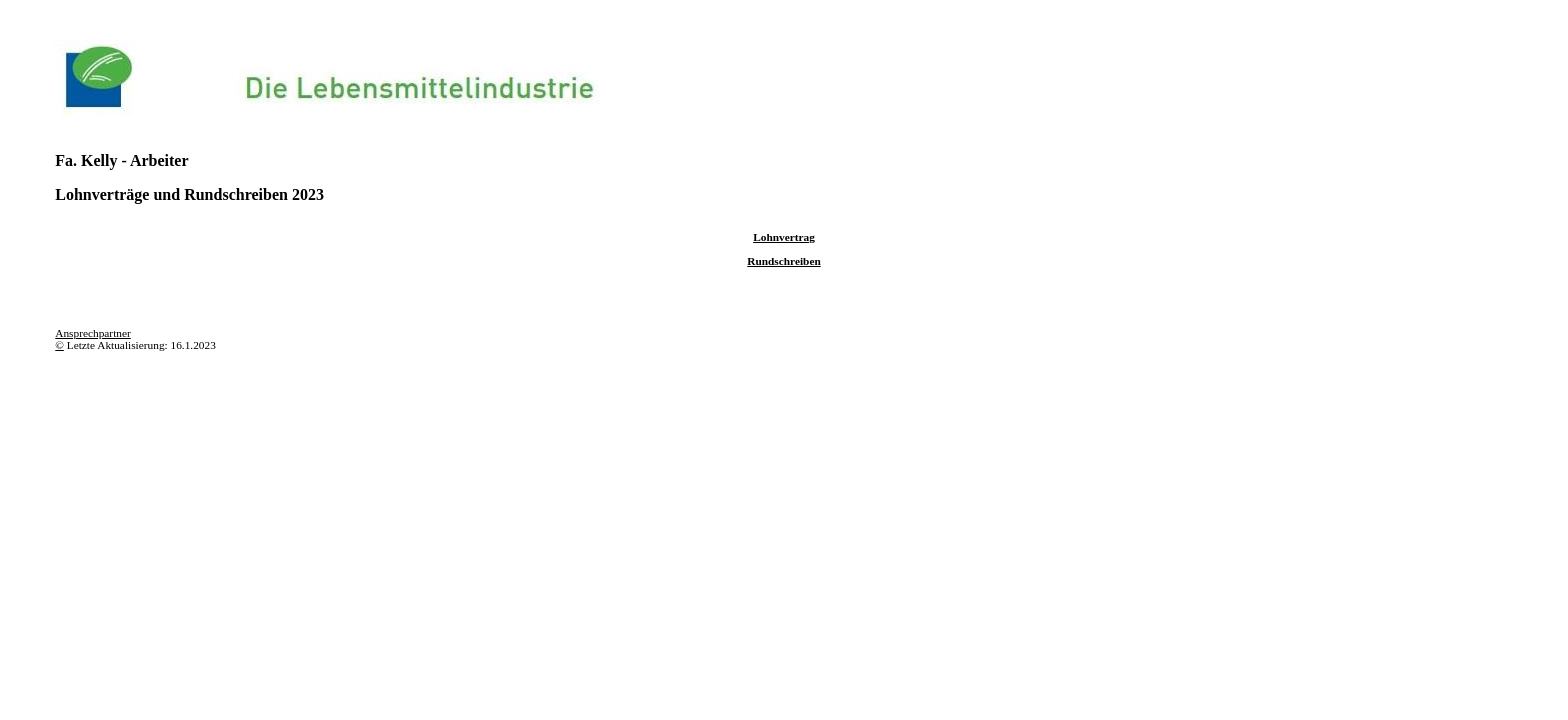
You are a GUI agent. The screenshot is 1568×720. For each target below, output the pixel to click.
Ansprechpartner (93, 333)
